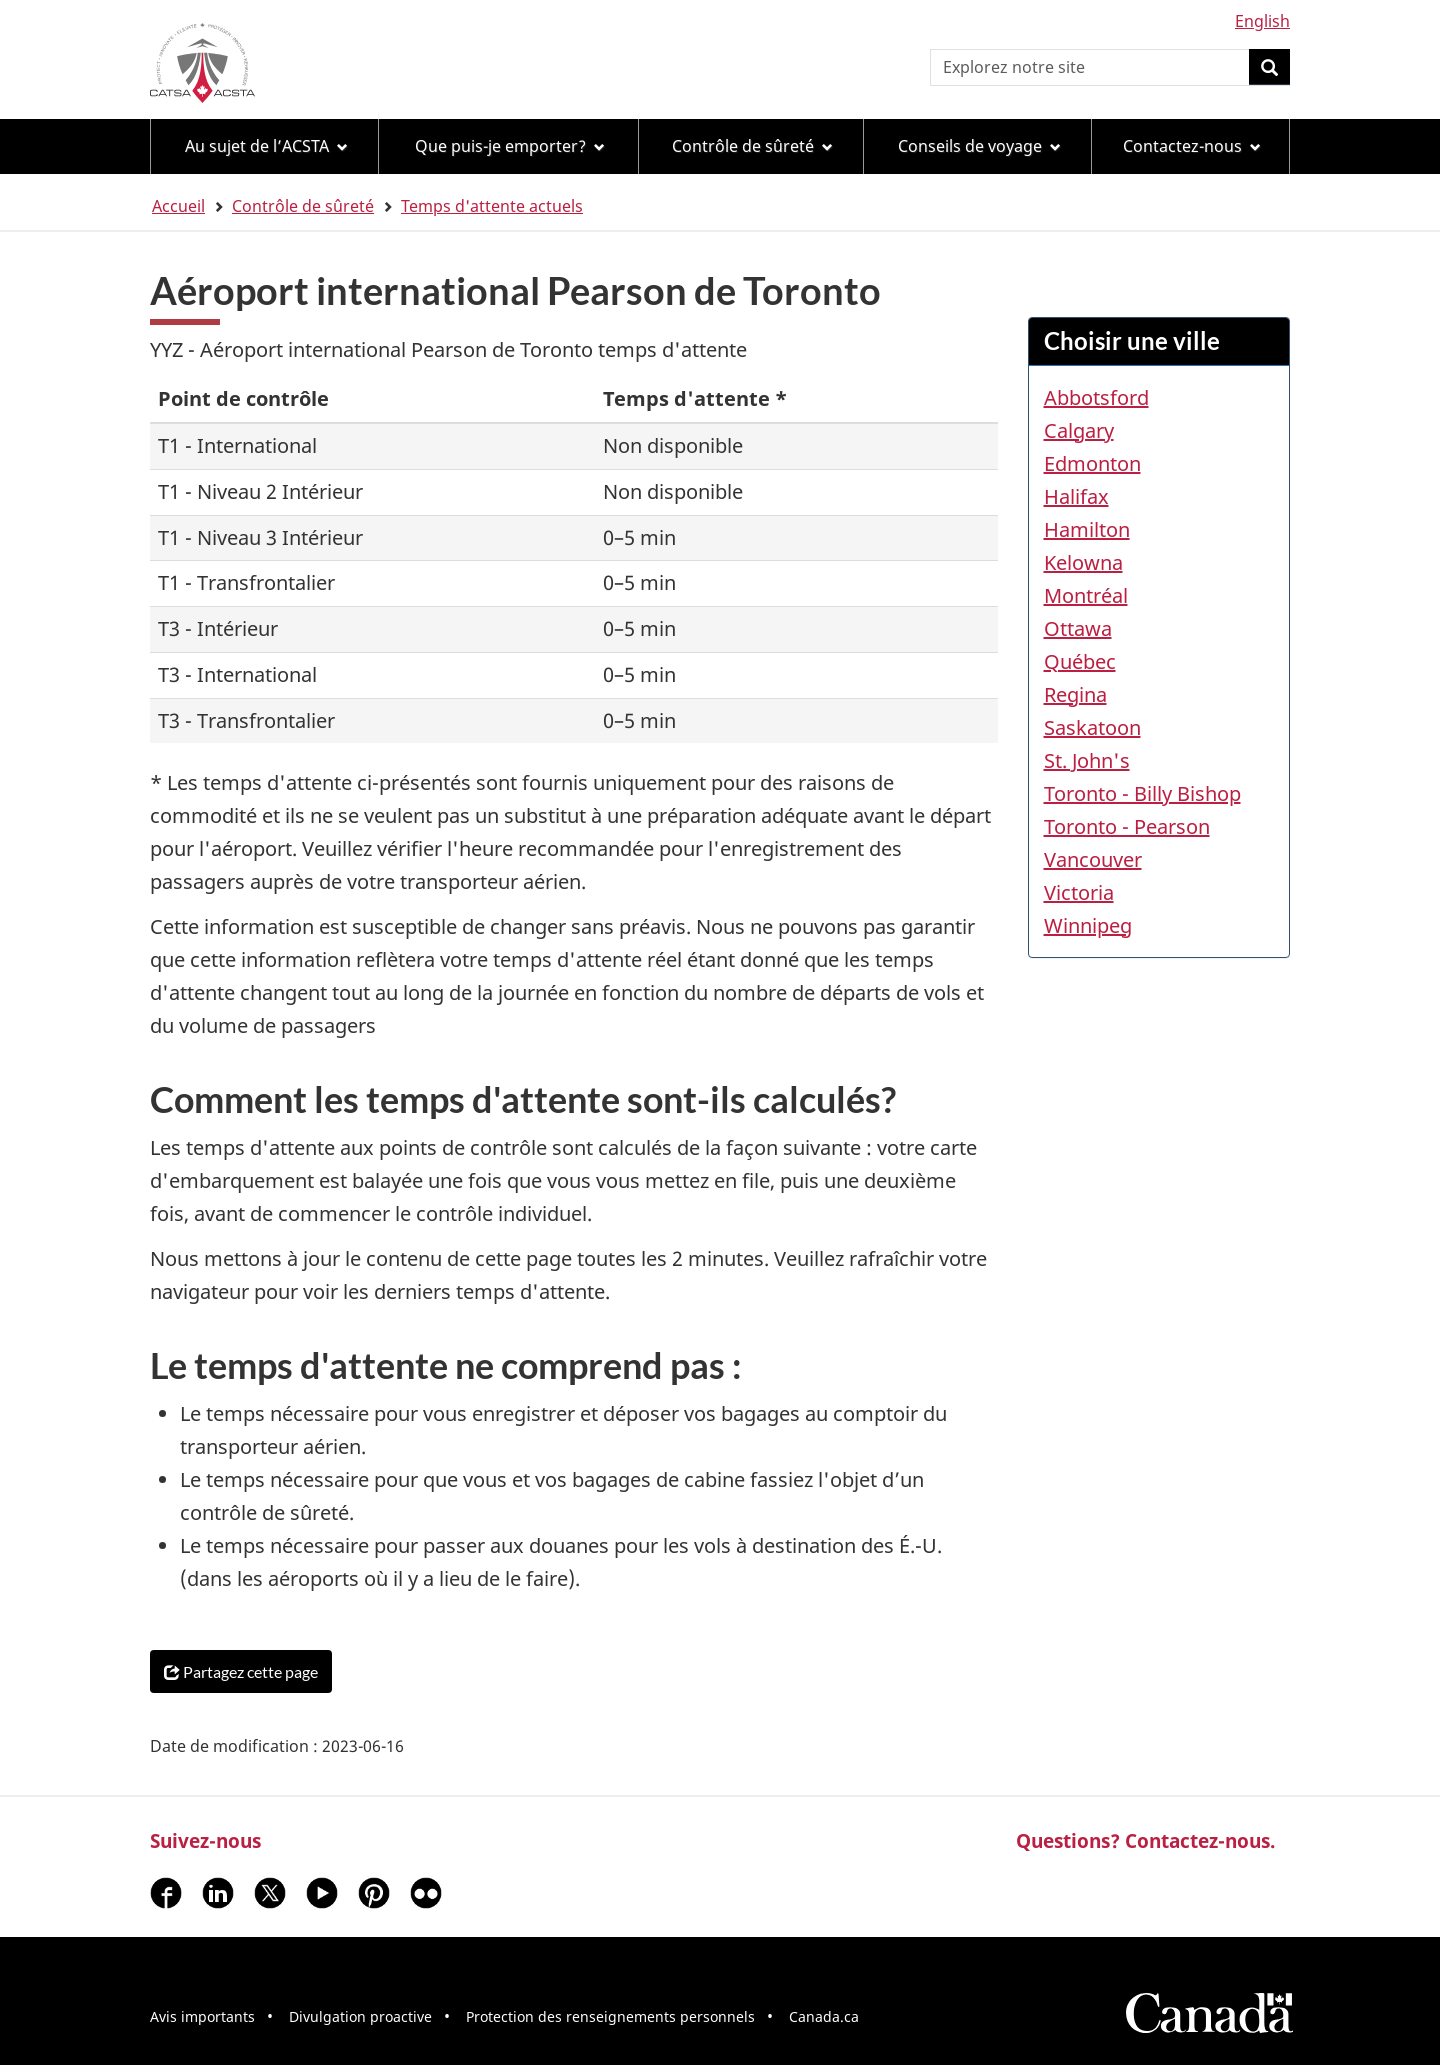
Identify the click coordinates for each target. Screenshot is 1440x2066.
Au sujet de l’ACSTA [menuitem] (266, 146)
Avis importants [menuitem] (202, 2016)
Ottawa (1078, 628)
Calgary (1079, 430)
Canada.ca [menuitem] (824, 2016)
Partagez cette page (241, 1671)
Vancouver (1093, 859)
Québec (1080, 661)
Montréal (1086, 595)
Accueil (178, 206)
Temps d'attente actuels (492, 206)
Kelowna (1083, 562)
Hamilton (1087, 529)
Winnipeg (1088, 925)
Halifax (1076, 496)
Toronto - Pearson (1127, 826)
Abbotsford (1096, 397)
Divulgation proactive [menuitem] (360, 2016)
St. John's (1087, 760)
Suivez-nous (205, 1840)
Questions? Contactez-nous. (1145, 1840)
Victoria (1079, 892)
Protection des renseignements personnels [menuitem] (610, 2016)
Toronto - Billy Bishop (1142, 793)
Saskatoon (1092, 727)
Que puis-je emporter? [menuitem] (510, 146)
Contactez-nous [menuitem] (1192, 146)
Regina (1075, 694)
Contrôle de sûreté (303, 206)
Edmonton (1092, 463)
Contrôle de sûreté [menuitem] (752, 146)
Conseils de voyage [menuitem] (979, 146)
